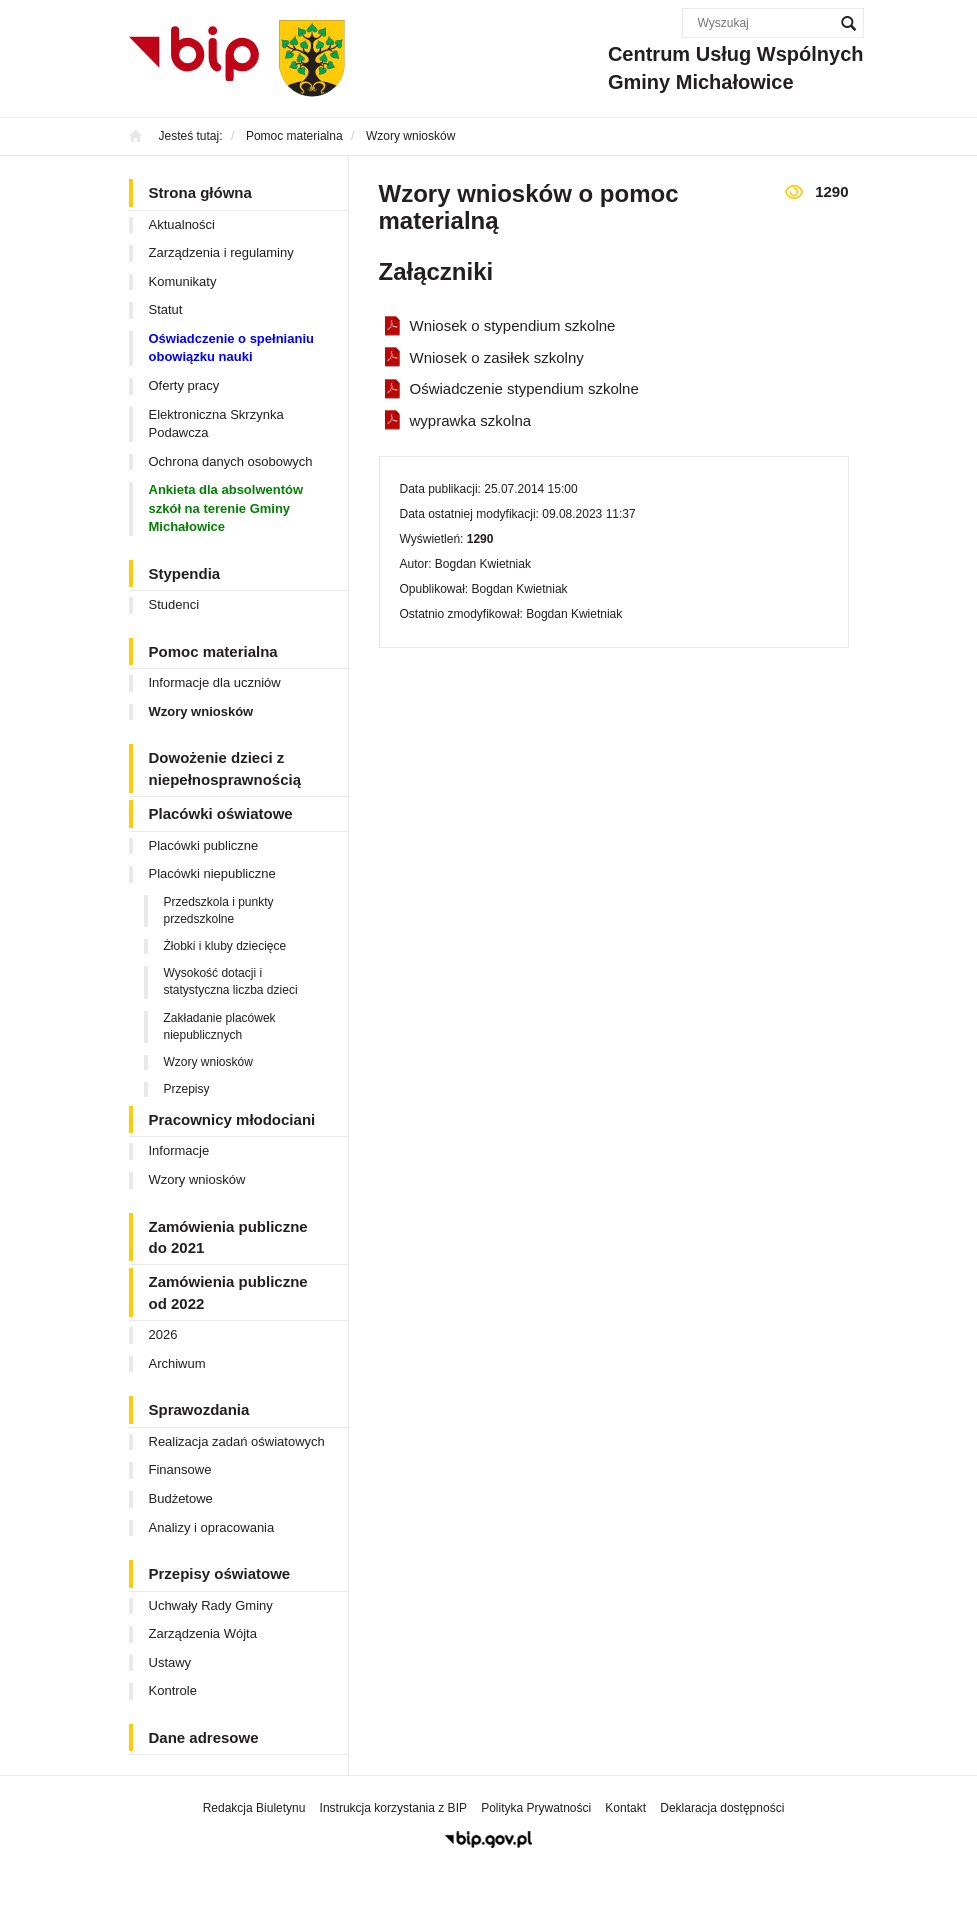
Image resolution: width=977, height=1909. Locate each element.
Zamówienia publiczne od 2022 (228, 1292)
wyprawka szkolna (471, 420)
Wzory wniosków (201, 711)
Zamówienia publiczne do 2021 (228, 1237)
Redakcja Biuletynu (254, 1808)
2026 (163, 1334)
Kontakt (625, 1808)
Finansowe (180, 1469)
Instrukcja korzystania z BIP (393, 1808)
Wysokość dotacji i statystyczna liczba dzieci (231, 981)
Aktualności (182, 224)
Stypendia (185, 573)
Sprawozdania (199, 1409)
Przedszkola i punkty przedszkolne (219, 910)
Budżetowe (181, 1498)
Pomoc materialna (213, 651)
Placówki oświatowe (221, 813)
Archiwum (177, 1363)
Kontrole (173, 1690)
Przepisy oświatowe (220, 1573)
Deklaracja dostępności (722, 1808)
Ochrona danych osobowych (231, 461)
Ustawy (170, 1662)
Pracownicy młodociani (232, 1119)
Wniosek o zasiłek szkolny (497, 357)
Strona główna (200, 192)
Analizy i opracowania (212, 1527)
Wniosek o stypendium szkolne (513, 325)
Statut (166, 309)
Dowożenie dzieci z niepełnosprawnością (225, 768)
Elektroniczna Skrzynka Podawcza (216, 424)
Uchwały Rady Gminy (211, 1605)
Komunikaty (183, 281)
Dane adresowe (204, 1737)
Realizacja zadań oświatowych (237, 1441)
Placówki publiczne (204, 845)
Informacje (179, 1150)
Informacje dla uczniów (215, 682)
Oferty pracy (184, 385)
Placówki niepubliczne (212, 873)
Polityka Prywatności (536, 1808)
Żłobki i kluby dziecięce (225, 946)
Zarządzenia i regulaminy (221, 252)
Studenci (174, 604)
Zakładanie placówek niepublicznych (220, 1026)
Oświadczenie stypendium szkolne (524, 388)
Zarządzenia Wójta (203, 1633)
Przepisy (187, 1089)
